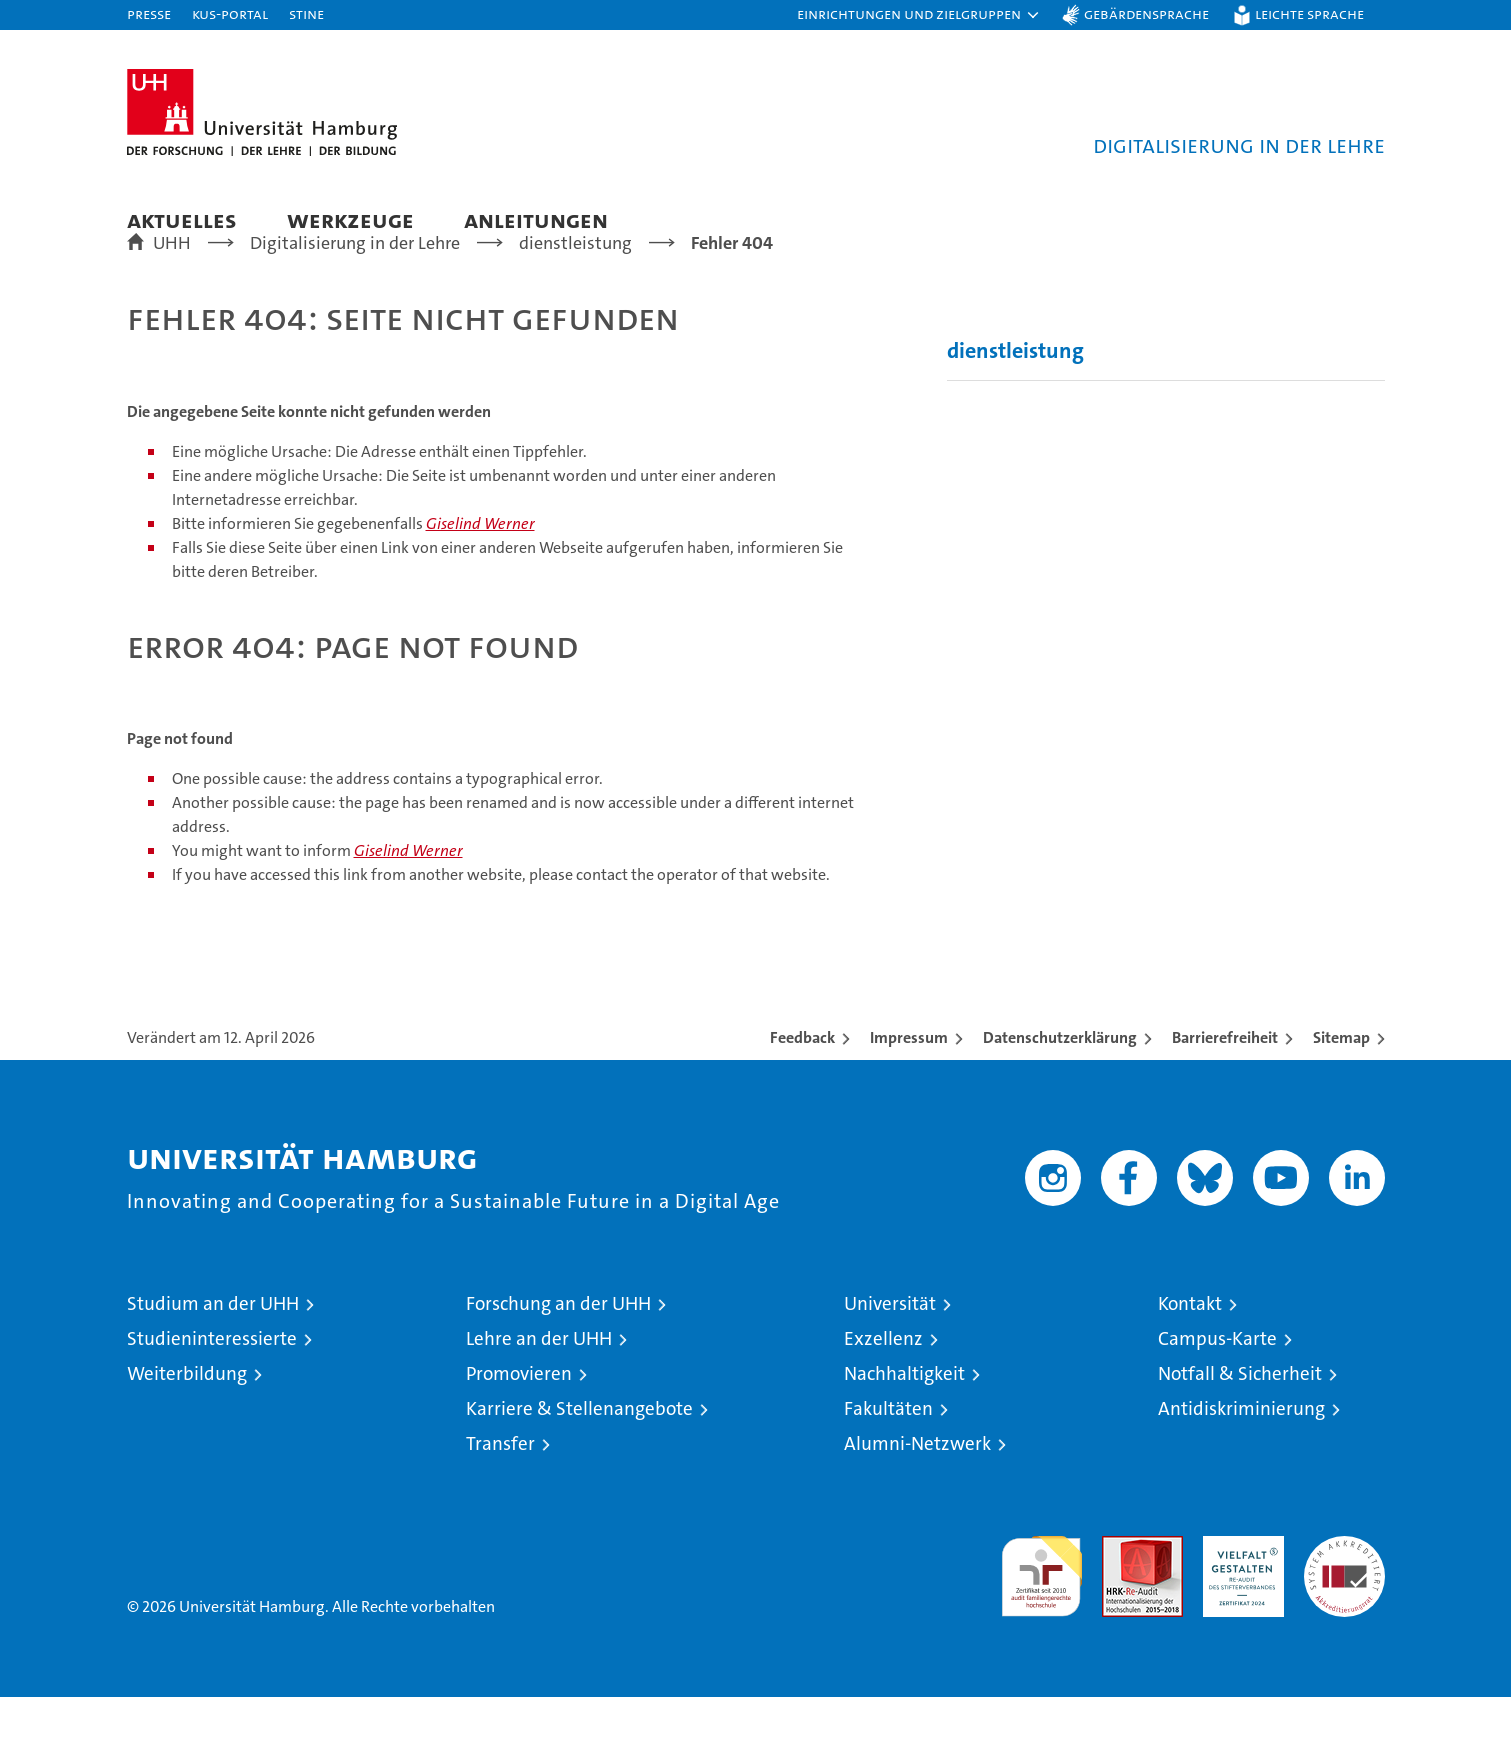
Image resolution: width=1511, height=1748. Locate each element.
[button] (919, 15)
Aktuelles (182, 219)
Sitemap (1341, 1088)
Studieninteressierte (212, 1389)
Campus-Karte (1217, 1389)
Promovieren (519, 1424)
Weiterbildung (187, 1424)
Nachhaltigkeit (904, 1424)
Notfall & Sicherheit (1240, 1424)
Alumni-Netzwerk (917, 1494)
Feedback (802, 1088)
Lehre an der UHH (539, 1389)
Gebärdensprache (1146, 13)
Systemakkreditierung (1344, 1597)
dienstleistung (1015, 401)
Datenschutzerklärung (1060, 1088)
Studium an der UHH (213, 1354)
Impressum (909, 1088)
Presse (149, 13)
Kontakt (1190, 1354)
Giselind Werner (480, 574)
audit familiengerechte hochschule (1041, 1618)
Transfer (500, 1494)
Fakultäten (888, 1459)
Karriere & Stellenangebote (579, 1459)
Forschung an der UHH (558, 1354)
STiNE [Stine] (306, 13)
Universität (890, 1354)
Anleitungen (536, 219)
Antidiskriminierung (1241, 1459)
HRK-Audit (1238, 1597)
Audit (1121, 1597)
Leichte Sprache (1309, 13)
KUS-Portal (230, 13)
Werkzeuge (350, 219)
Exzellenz (883, 1389)
